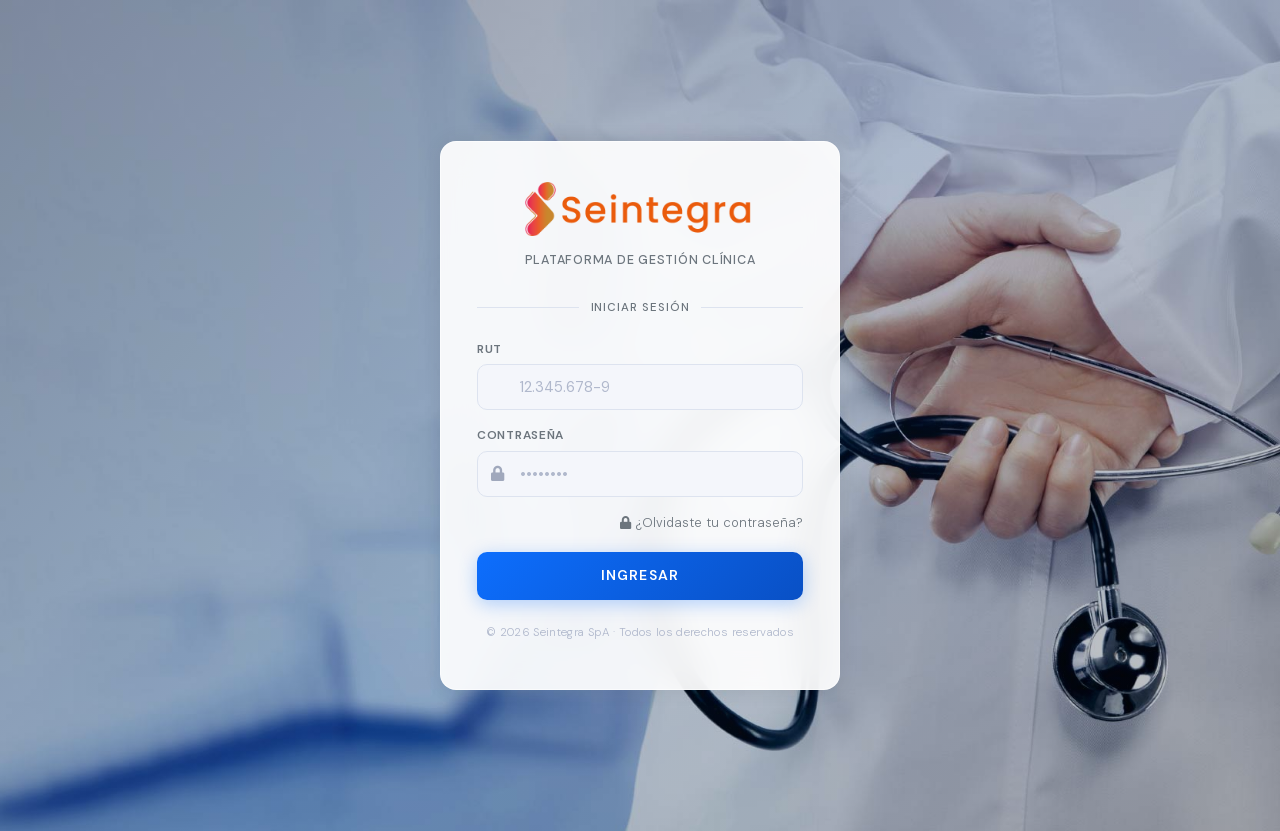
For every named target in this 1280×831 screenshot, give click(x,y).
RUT (489, 349)
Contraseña (520, 435)
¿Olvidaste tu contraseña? (711, 522)
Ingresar (640, 575)
